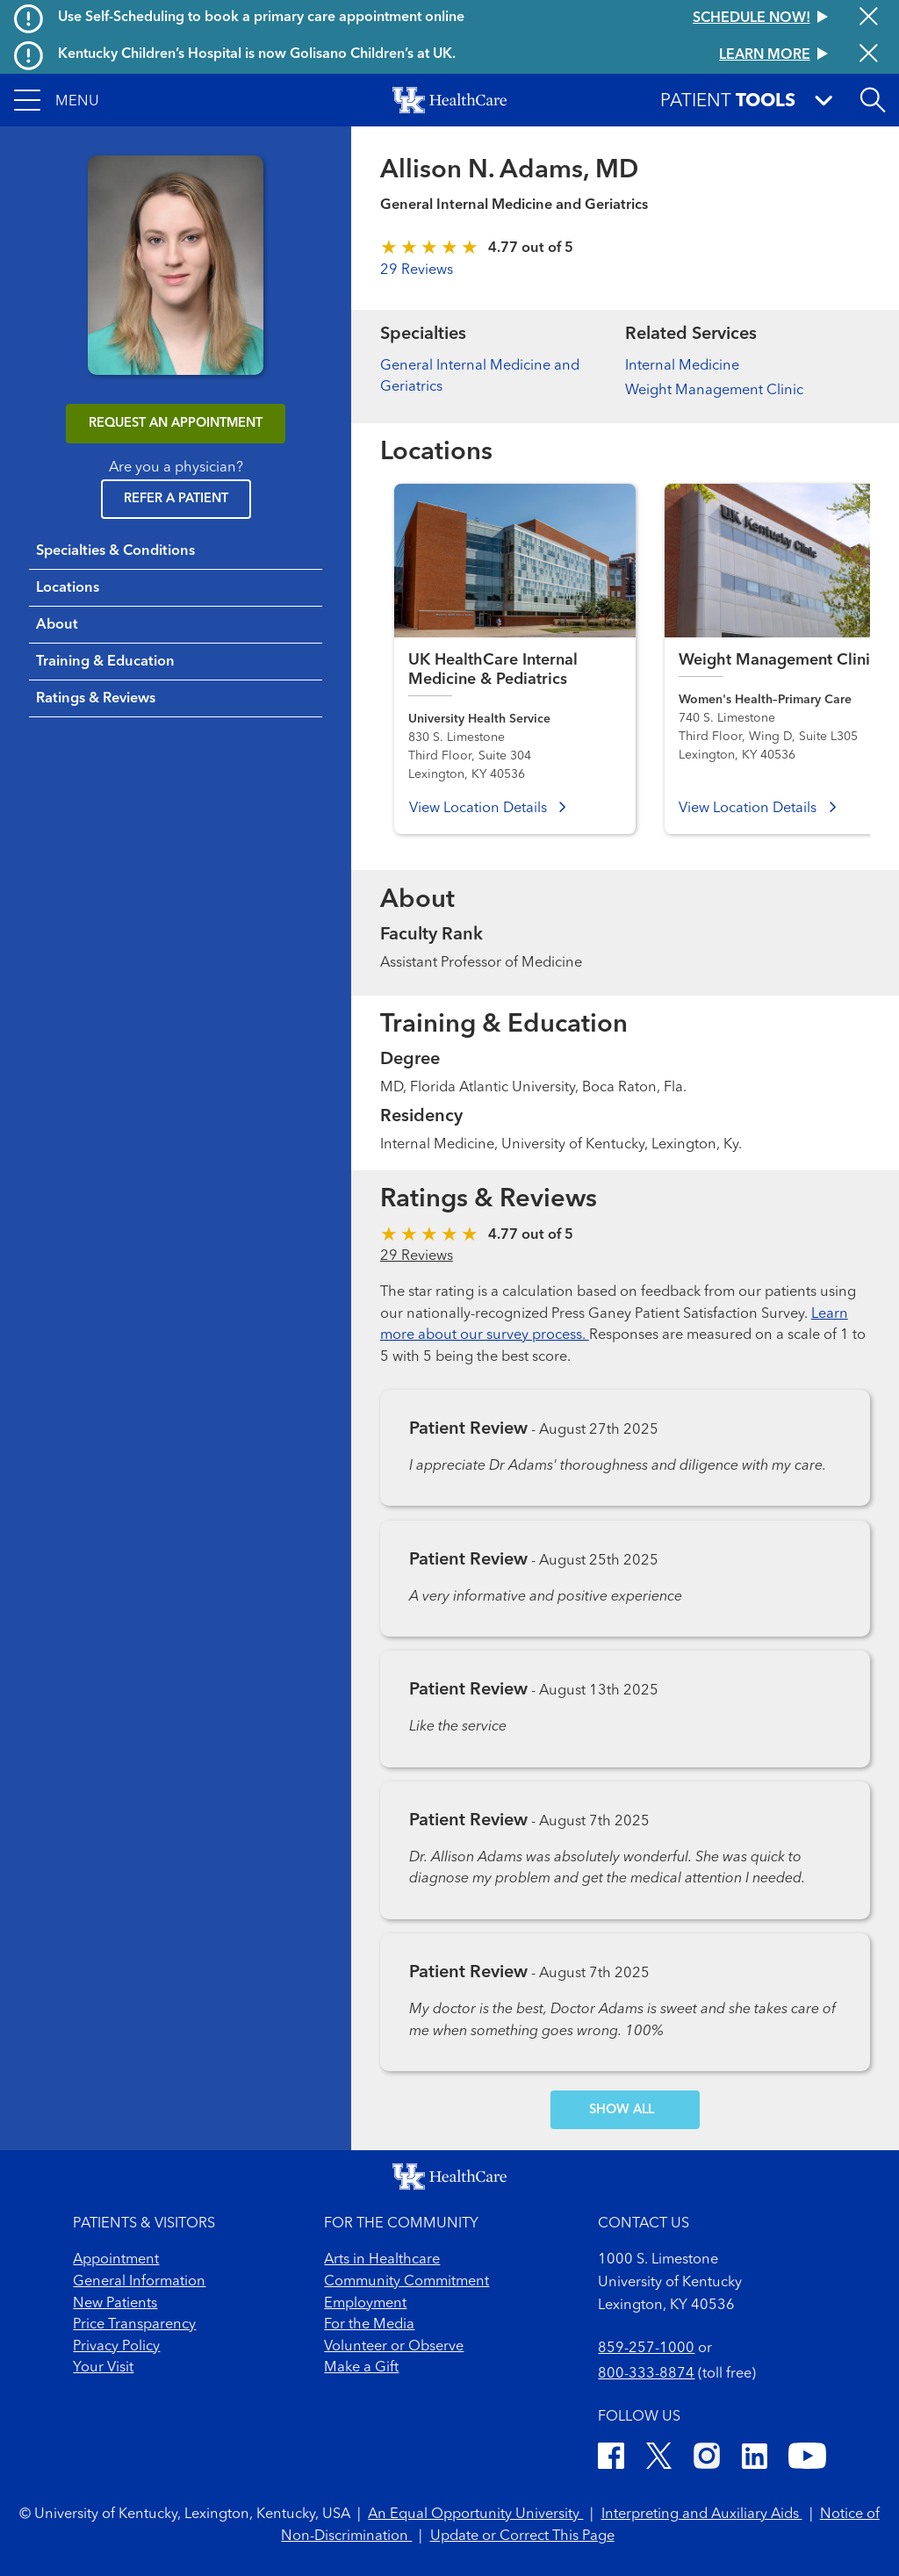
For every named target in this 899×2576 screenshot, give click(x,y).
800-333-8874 (646, 2374)
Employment (365, 2304)
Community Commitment (406, 2282)
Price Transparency (134, 2325)
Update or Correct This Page (522, 2536)
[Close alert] (868, 18)
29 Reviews (416, 270)
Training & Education (105, 662)
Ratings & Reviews (95, 699)
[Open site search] (872, 100)
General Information (139, 2282)
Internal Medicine (682, 366)
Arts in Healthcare (382, 2260)
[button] (56, 100)
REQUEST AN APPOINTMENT (176, 423)
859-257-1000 (646, 2349)
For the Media (369, 2325)
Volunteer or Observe (394, 2347)
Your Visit (103, 2368)
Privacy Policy (116, 2347)
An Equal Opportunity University (475, 2515)
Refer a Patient (176, 499)
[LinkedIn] (754, 2459)
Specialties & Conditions (115, 551)
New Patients (115, 2304)
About (57, 625)
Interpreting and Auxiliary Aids (701, 2515)
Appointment (116, 2260)
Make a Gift (361, 2368)
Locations (67, 588)
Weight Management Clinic (714, 391)
